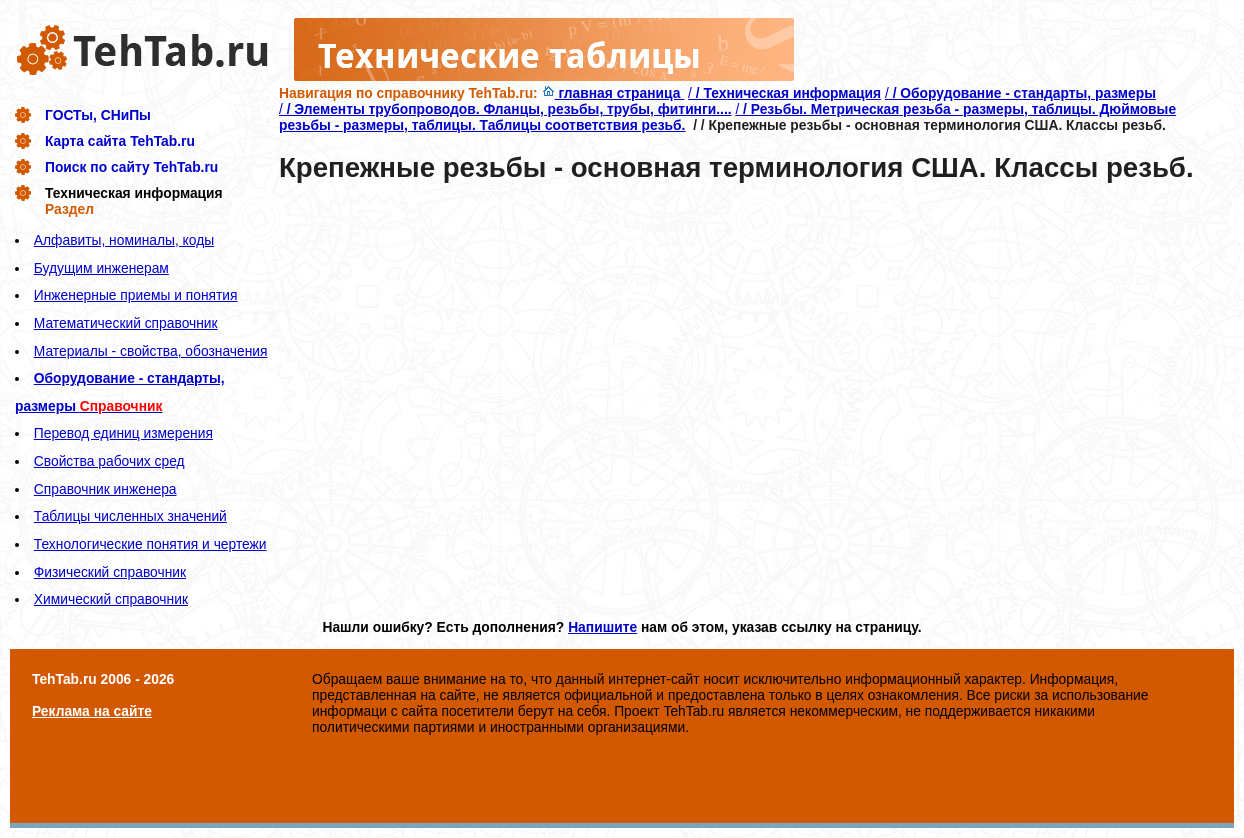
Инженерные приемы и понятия (136, 295)
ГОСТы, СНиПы (98, 115)
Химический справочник (111, 599)
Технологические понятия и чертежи (150, 544)
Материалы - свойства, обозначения (151, 351)
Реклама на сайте (92, 711)
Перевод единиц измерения (123, 433)
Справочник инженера (105, 489)
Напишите (602, 627)
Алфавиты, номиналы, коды (124, 240)
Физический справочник (110, 572)
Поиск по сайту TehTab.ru (131, 167)
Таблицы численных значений (130, 516)
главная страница (613, 93)
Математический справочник (126, 323)
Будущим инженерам (101, 268)
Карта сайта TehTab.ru (120, 141)
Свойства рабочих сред (109, 461)
